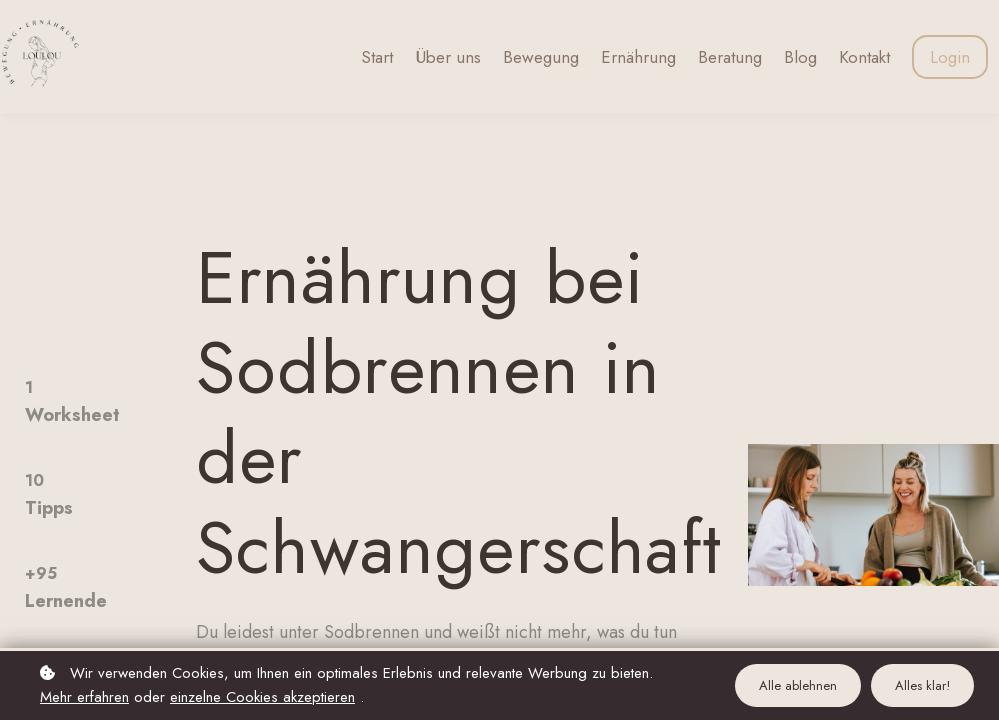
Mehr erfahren (84, 697)
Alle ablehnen (798, 685)
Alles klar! (922, 685)
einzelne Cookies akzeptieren (262, 697)
